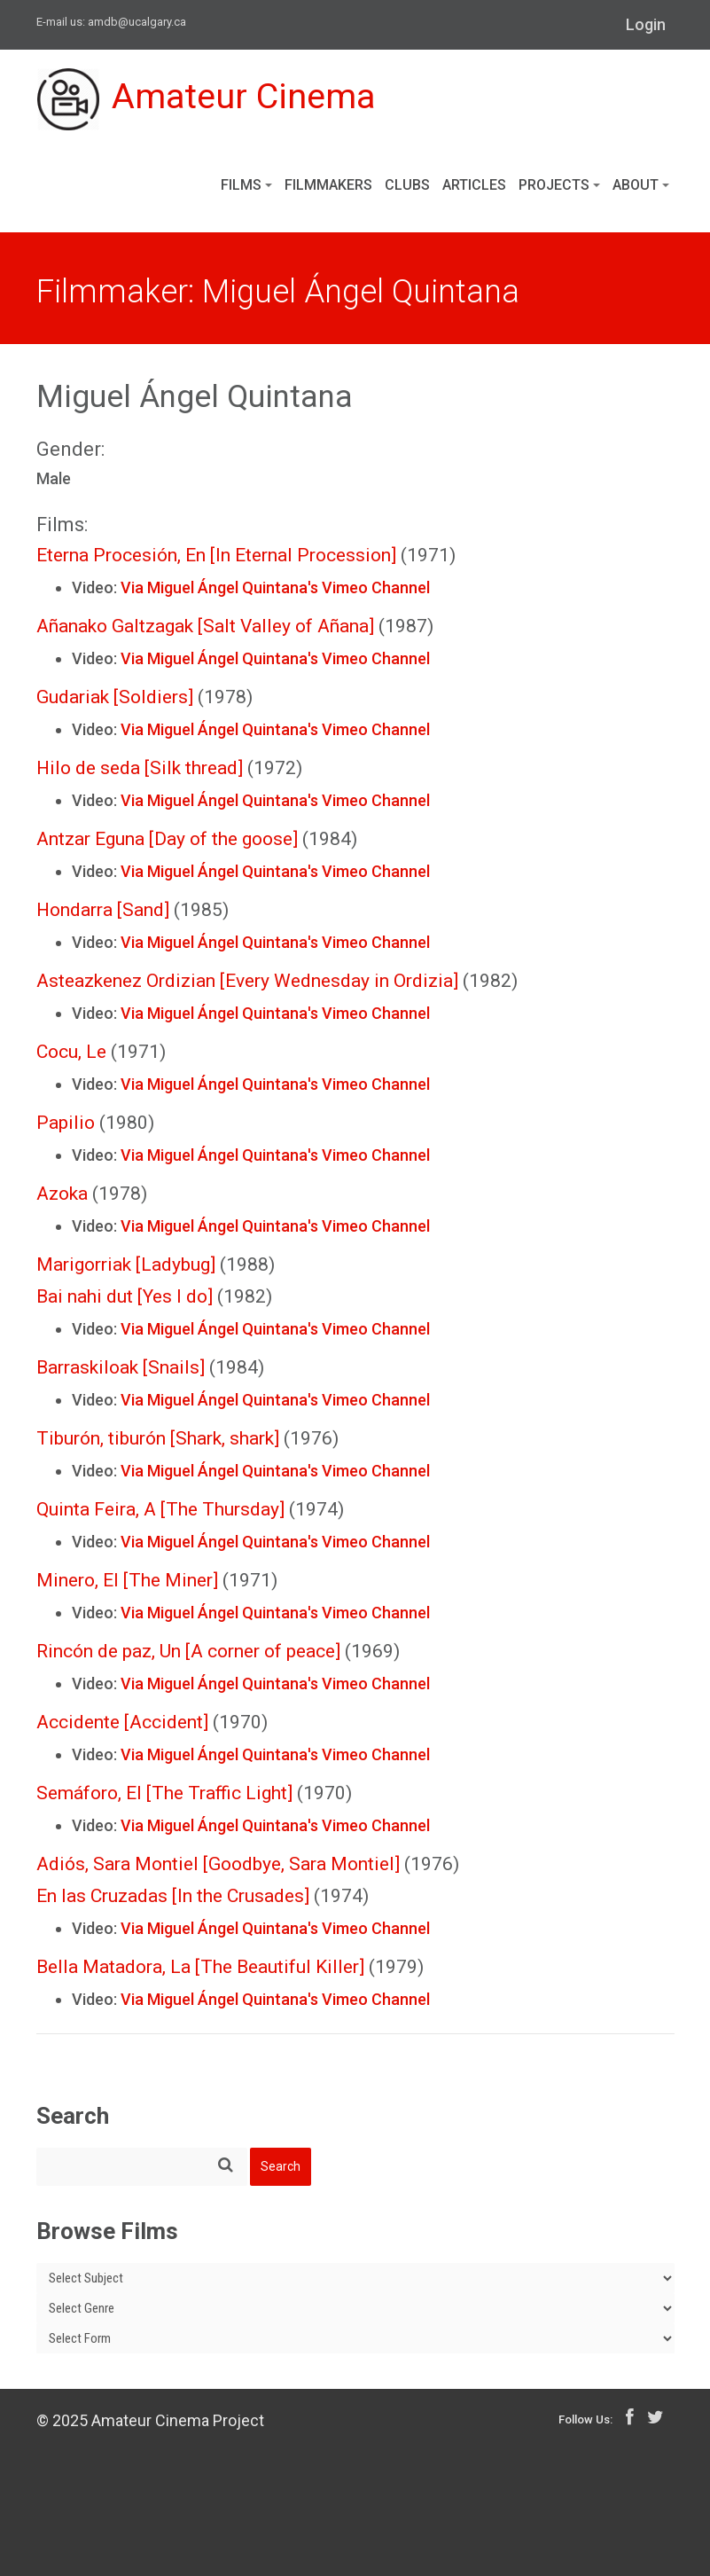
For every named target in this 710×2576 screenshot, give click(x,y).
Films (246, 184)
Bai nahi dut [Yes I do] (124, 1296)
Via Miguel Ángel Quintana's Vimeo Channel (275, 587)
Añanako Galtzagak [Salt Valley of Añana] (205, 626)
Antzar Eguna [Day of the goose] (167, 839)
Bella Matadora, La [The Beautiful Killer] (200, 1966)
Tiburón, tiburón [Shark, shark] (157, 1438)
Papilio (65, 1122)
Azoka (62, 1193)
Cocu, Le (71, 1051)
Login (646, 24)
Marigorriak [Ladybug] (125, 1264)
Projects (559, 184)
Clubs (407, 184)
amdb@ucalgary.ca (137, 21)
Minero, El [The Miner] (127, 1580)
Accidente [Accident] (122, 1722)
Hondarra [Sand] (102, 909)
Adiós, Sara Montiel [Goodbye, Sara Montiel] (218, 1864)
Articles (474, 184)
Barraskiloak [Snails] (120, 1367)
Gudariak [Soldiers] (114, 697)
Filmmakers (328, 184)
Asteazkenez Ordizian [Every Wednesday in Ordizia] (247, 980)
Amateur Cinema (207, 99)
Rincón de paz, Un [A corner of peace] (188, 1651)
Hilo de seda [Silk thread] (139, 768)
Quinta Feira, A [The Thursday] (160, 1509)
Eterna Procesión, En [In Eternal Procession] (216, 555)
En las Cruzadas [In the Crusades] (172, 1896)
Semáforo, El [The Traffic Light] (164, 1793)
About (640, 184)
